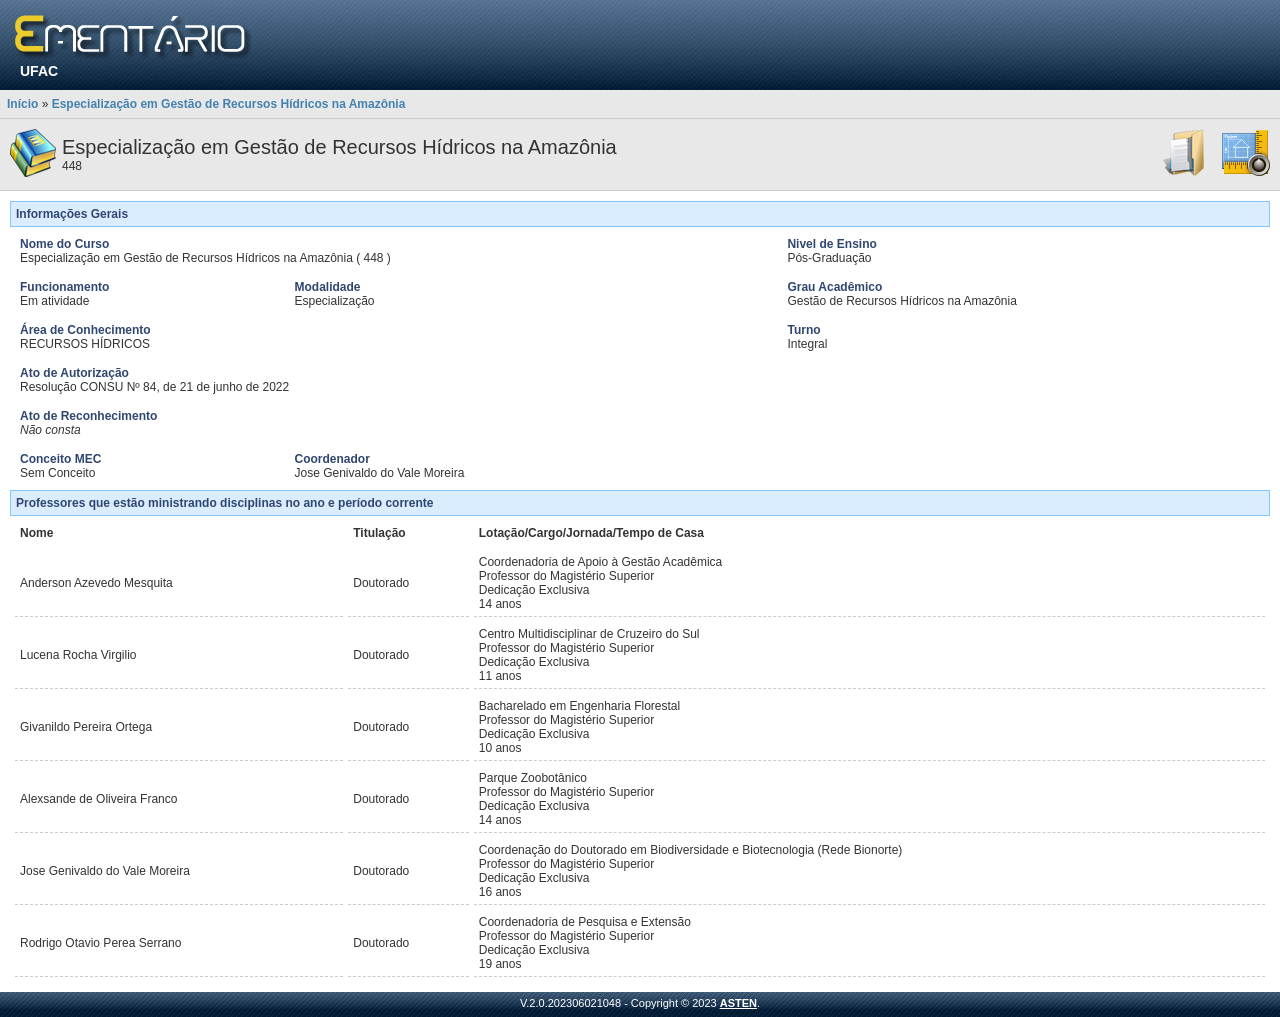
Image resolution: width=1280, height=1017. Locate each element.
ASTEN (738, 1003)
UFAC (39, 71)
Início (22, 104)
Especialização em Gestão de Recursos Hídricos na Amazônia (229, 104)
